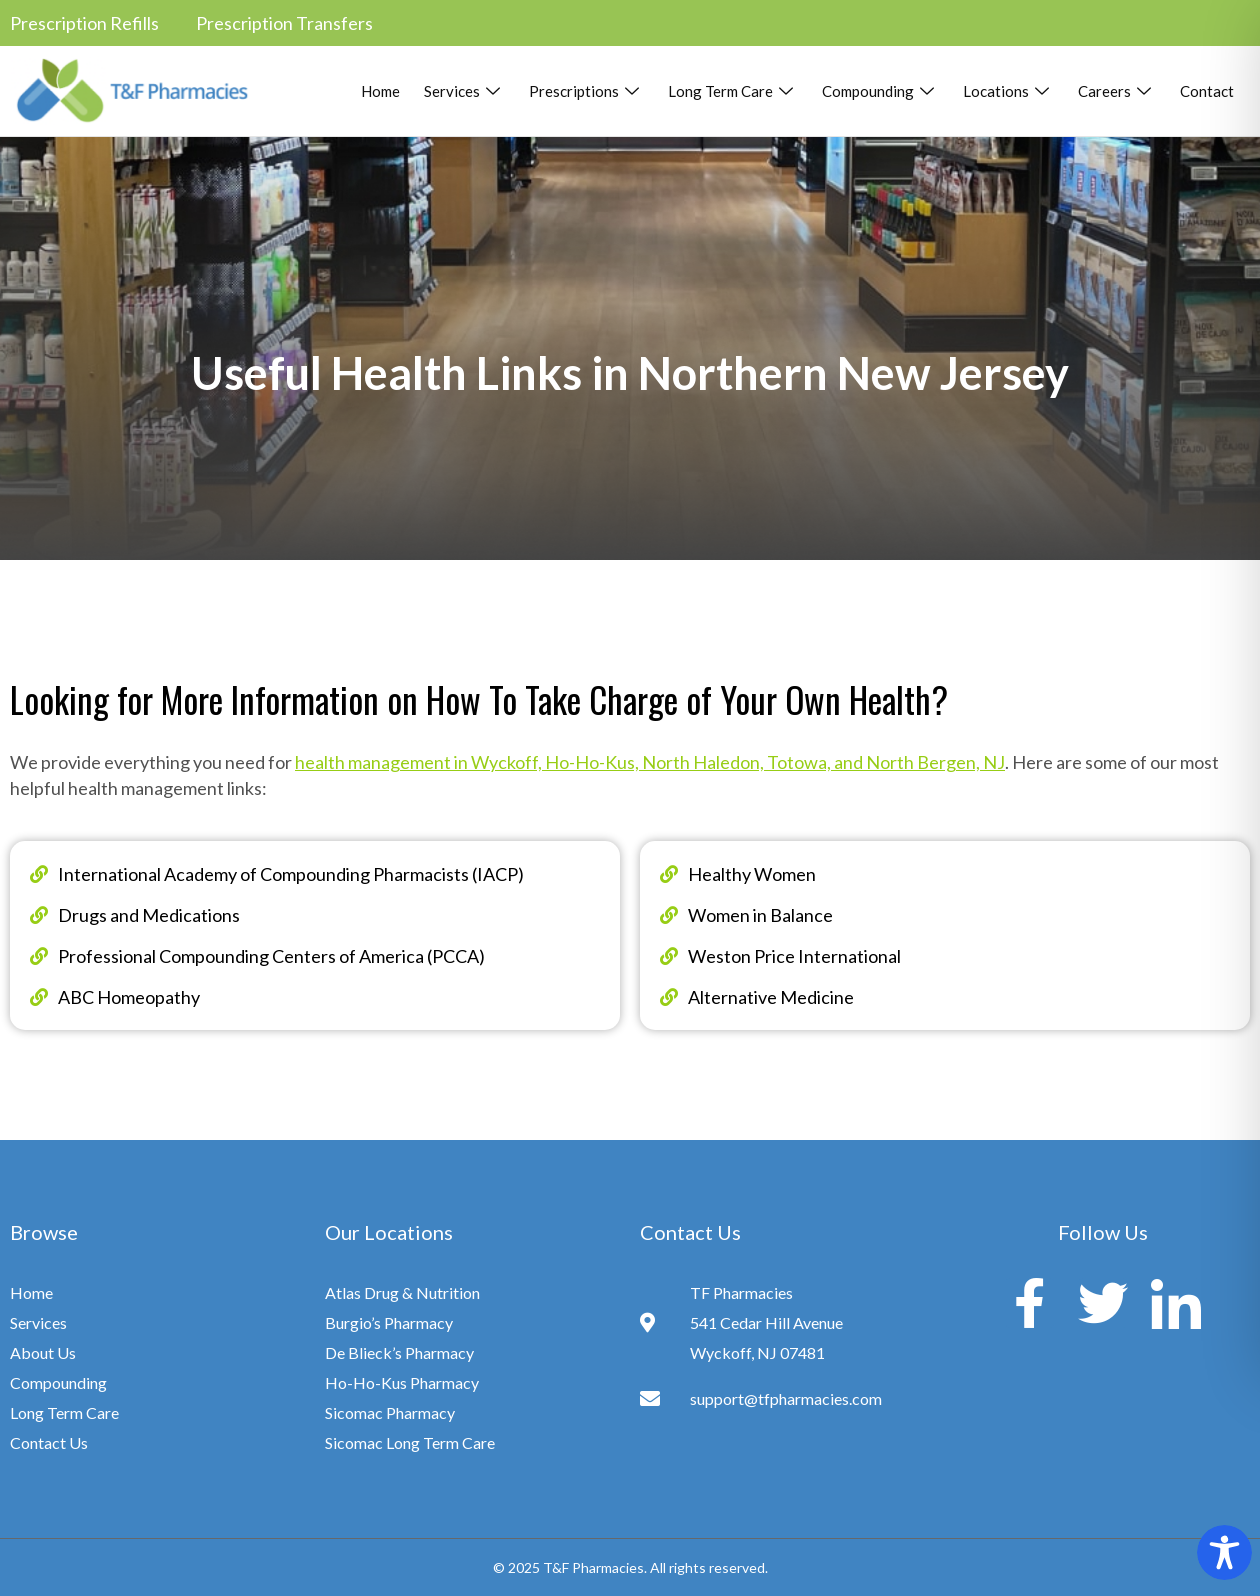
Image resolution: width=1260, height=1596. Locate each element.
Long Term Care (733, 91)
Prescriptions (586, 91)
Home (380, 91)
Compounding (880, 91)
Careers (1117, 91)
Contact (1207, 91)
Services (464, 91)
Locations (1008, 91)
